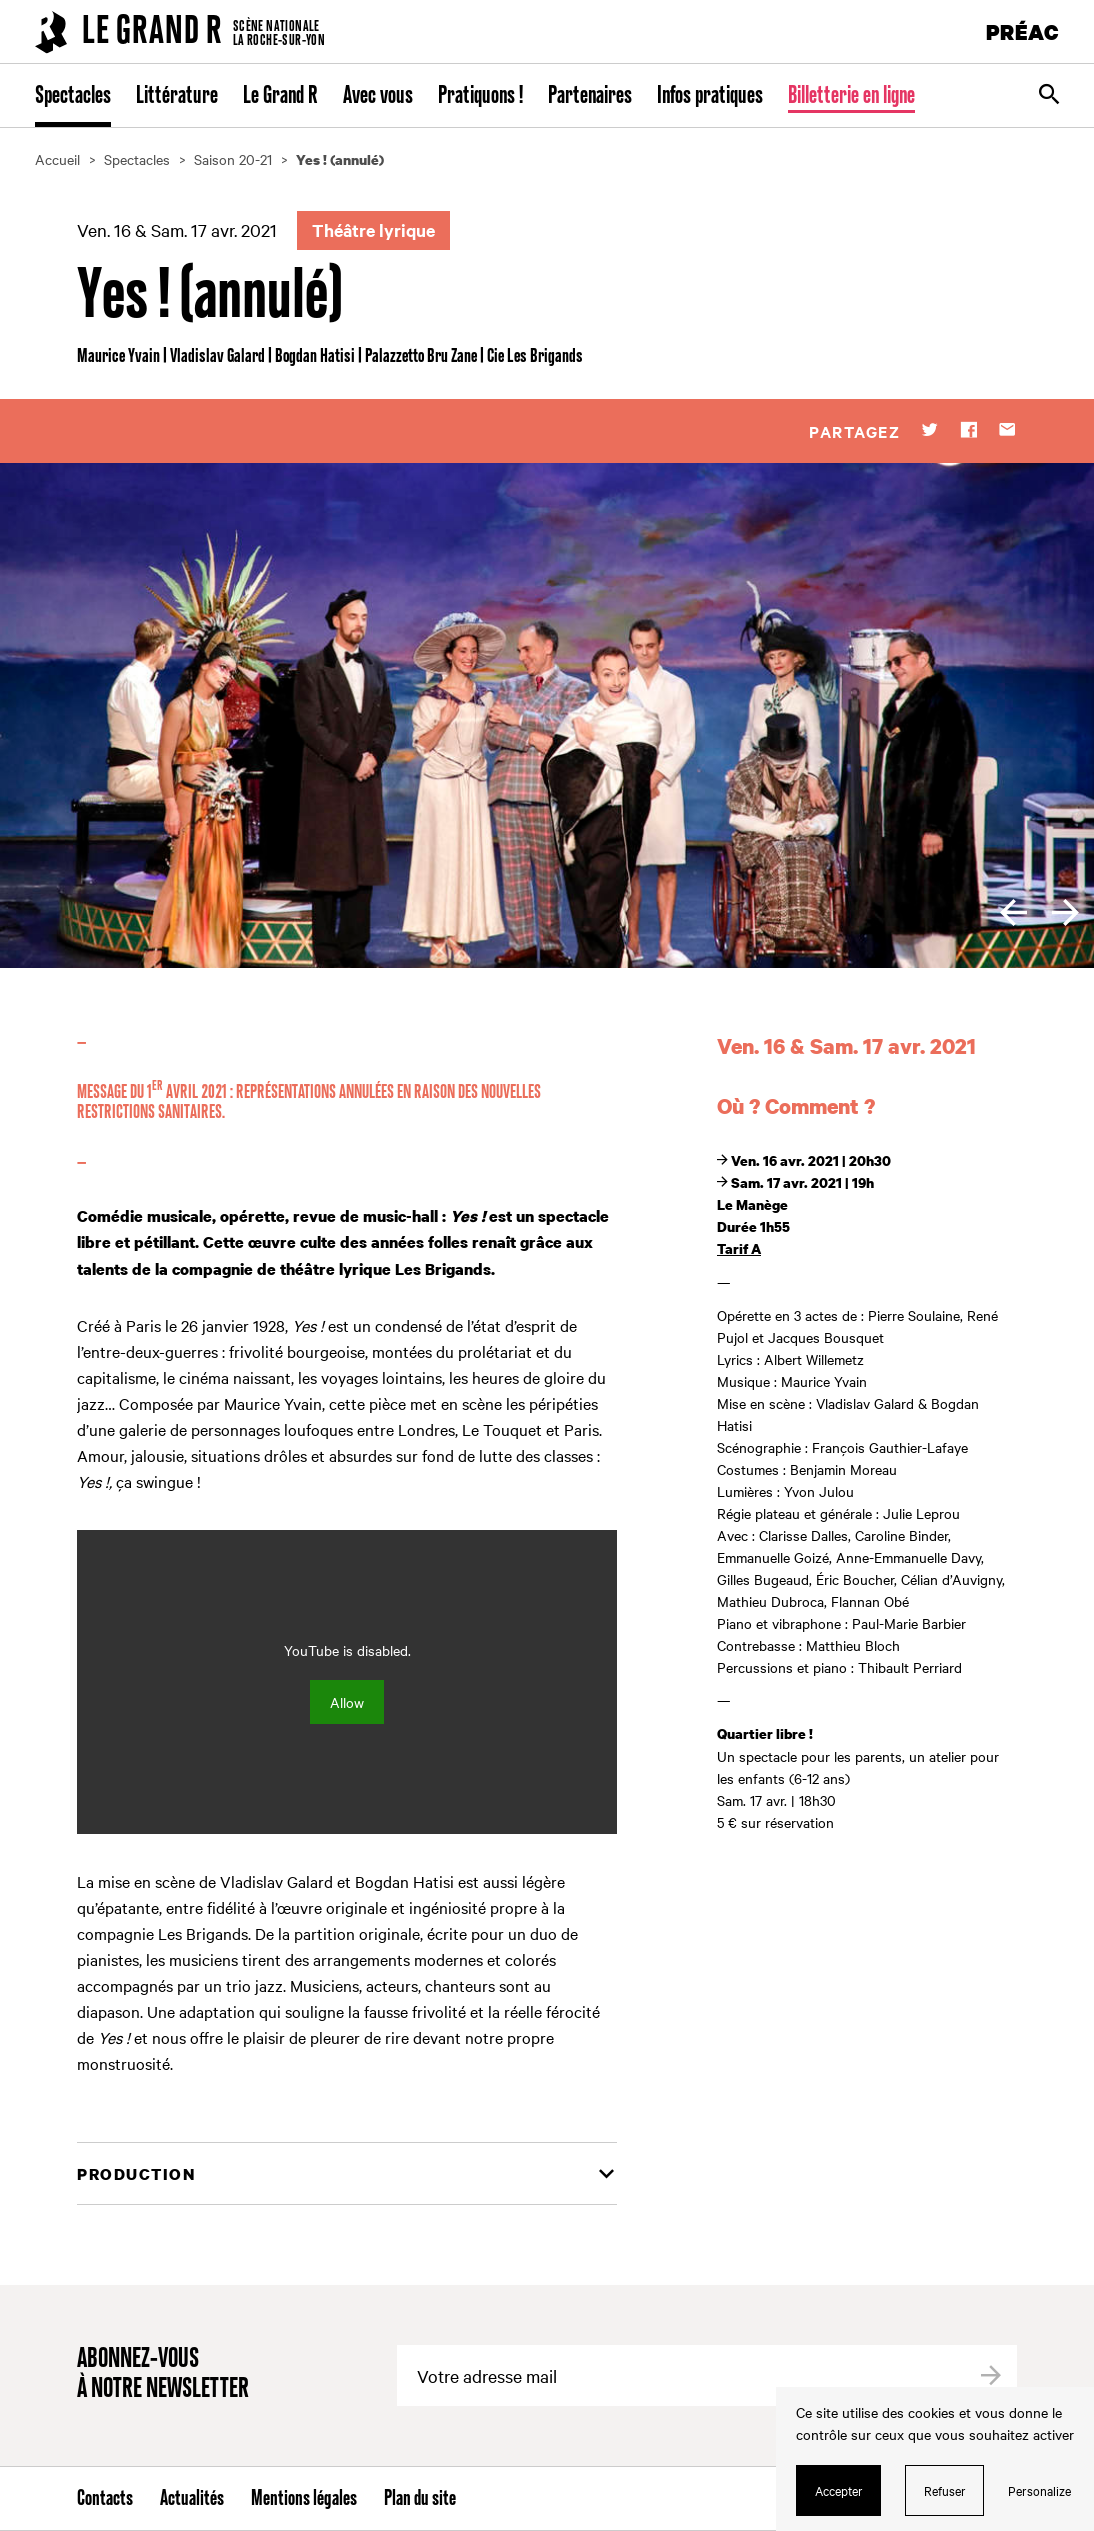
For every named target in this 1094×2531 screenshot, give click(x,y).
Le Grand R (280, 96)
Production (136, 2174)
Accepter (839, 2490)
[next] (1065, 912)
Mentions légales (304, 2499)
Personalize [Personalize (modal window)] (1039, 2490)
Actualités (192, 2499)
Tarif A (739, 1248)
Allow (347, 1702)
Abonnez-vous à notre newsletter (163, 2374)
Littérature (177, 96)
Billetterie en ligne (851, 96)
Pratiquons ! (480, 96)
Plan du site (420, 2499)
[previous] (1013, 912)
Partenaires (590, 96)
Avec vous (378, 96)
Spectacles (73, 96)
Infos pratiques (710, 96)
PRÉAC (1023, 31)
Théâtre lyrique (373, 230)
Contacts (105, 2499)
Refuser (945, 2490)
